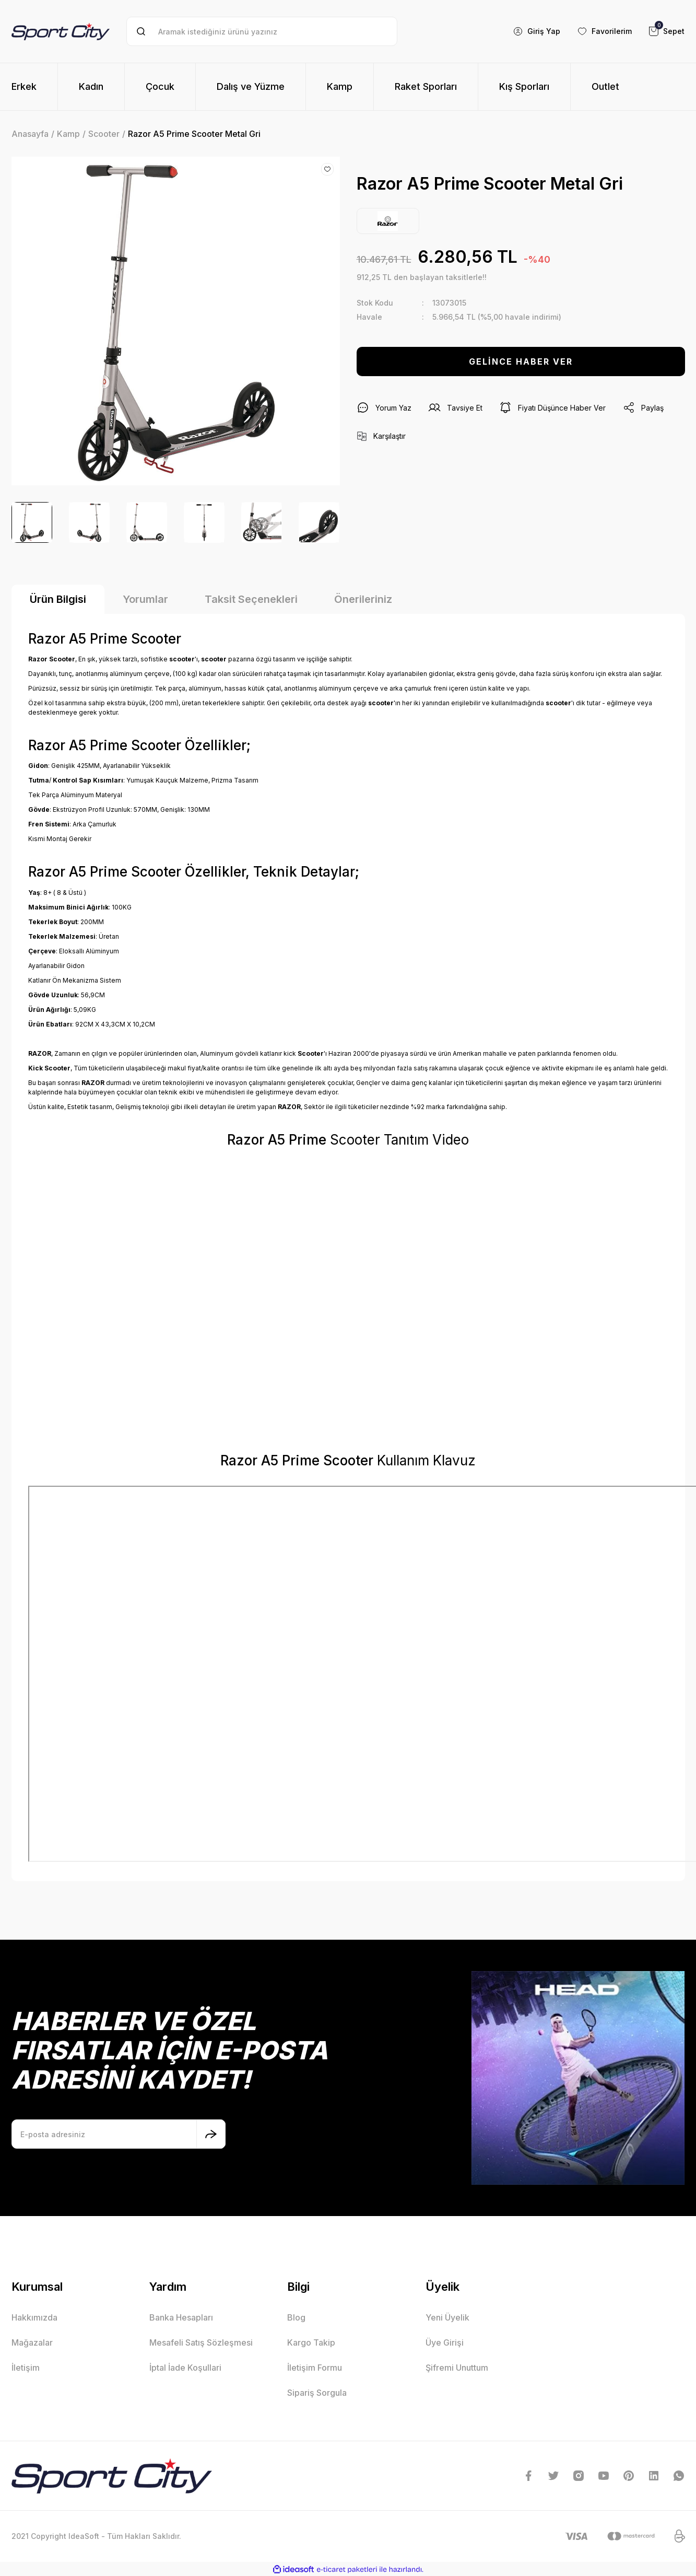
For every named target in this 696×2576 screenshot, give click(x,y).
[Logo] (60, 31)
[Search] (261, 31)
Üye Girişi (445, 2342)
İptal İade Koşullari (185, 2367)
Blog (296, 2317)
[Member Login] (536, 31)
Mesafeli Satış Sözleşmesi (201, 2342)
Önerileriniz (363, 599)
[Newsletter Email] (118, 2134)
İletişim (25, 2367)
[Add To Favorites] (327, 169)
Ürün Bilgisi (58, 599)
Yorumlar (145, 599)
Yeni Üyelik (447, 2317)
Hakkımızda (34, 2317)
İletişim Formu (314, 2367)
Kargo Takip (311, 2342)
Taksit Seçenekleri (251, 599)
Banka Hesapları (181, 2317)
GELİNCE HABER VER (521, 361)
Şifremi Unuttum (457, 2367)
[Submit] (211, 2134)
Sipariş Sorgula (317, 2392)
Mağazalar (32, 2342)
